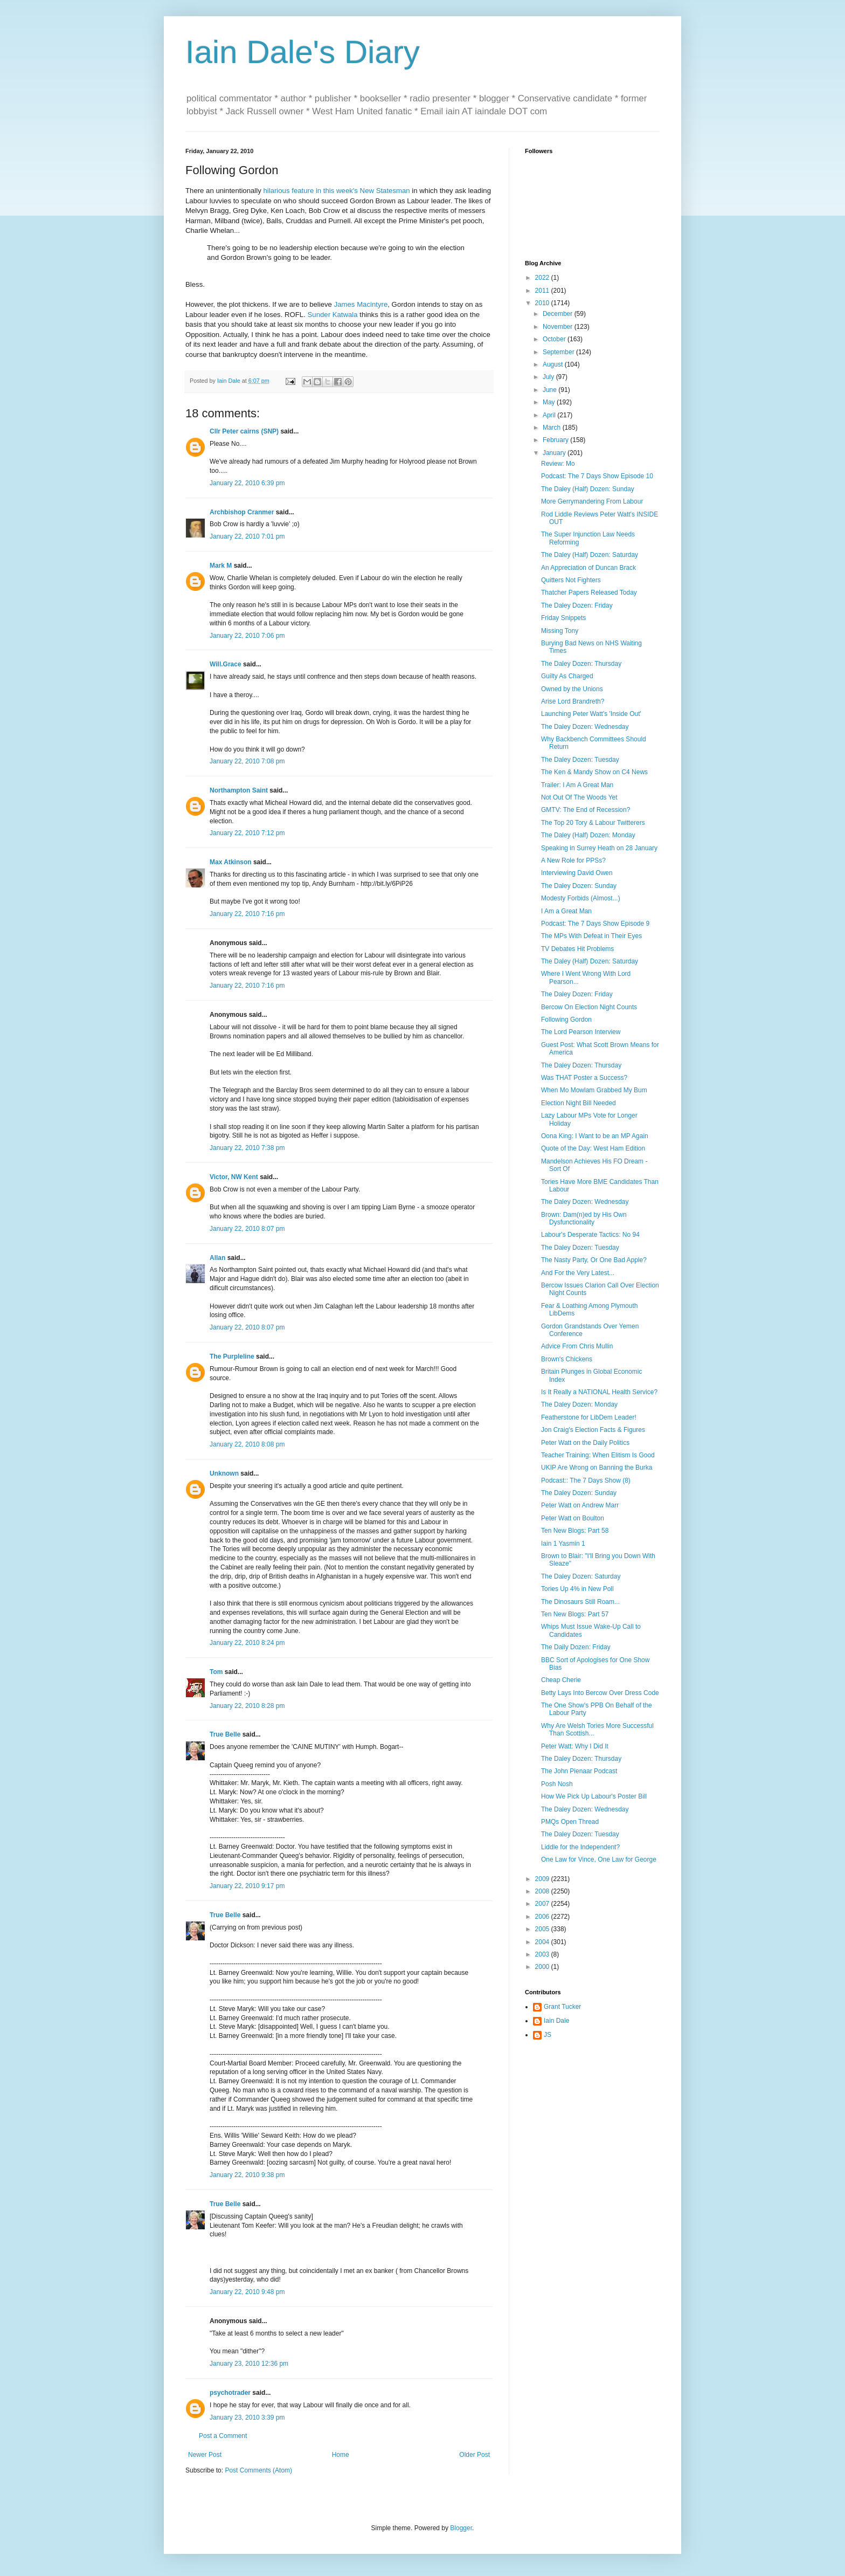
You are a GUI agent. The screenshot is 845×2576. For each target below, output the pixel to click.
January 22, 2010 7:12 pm (247, 833)
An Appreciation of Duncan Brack (588, 567)
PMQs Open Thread (570, 1822)
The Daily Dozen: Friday (576, 1647)
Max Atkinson (231, 862)
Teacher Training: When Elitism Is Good (598, 1455)
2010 (543, 303)
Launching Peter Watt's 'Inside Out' (591, 714)
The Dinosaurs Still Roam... (580, 1602)
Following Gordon (566, 1019)
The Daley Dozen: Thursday (581, 663)
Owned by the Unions (572, 689)
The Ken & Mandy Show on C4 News (594, 772)
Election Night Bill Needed (578, 1103)
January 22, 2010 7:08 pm (247, 761)
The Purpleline (232, 1356)
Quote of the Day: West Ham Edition (593, 1148)
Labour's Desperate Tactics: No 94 (590, 1234)
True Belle (225, 1734)
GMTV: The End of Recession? (585, 810)
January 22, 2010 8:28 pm (247, 1706)
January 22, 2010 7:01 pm (247, 536)
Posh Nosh (557, 1784)
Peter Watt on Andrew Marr (580, 1505)
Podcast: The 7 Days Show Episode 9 (595, 923)
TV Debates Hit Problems (577, 949)
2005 (543, 1929)
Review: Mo (558, 463)
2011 (543, 290)
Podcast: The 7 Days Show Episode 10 (597, 476)
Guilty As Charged (567, 676)
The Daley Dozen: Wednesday (585, 727)
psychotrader (230, 2392)
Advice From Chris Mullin (577, 1346)
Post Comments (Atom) (258, 2470)
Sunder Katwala (333, 315)
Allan (217, 1258)
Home (340, 2454)
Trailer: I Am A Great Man (577, 785)
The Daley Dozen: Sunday (579, 886)
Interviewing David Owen (577, 873)
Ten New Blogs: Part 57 (574, 1614)
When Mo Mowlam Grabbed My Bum (594, 1090)
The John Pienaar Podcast (579, 1771)
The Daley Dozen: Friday (577, 605)
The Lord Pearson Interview (580, 1032)
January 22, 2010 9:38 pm (247, 2175)
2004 (543, 1942)
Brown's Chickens (566, 1359)
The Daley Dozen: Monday (579, 1404)
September (559, 352)
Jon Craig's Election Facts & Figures (593, 1430)
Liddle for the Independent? (580, 1847)
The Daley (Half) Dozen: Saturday (589, 555)
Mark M (221, 565)
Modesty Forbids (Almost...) (580, 898)
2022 (543, 277)
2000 (543, 1967)
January (555, 453)
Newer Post (204, 2454)
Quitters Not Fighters (571, 580)
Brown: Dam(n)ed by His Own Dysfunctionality (584, 1218)
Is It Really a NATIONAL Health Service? (599, 1392)
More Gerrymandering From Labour (592, 501)
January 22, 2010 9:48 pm (247, 2292)
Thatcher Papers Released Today (589, 592)
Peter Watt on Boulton (572, 1518)
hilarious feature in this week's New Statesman (336, 191)
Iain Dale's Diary (302, 52)
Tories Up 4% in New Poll (577, 1589)
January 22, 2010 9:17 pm (247, 1886)
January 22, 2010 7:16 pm (247, 914)
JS (547, 2034)
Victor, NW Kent (234, 1177)
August (554, 364)
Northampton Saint (239, 790)
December (558, 314)
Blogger (461, 2528)
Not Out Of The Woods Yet (579, 797)
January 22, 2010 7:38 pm (247, 1148)
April (550, 415)
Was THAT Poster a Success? (584, 1078)
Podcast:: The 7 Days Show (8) (586, 1480)
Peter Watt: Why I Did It (574, 1746)
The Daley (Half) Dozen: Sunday (587, 489)
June (550, 390)
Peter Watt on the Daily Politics (585, 1443)
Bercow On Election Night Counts (589, 1007)
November (558, 326)
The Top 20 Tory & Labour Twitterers (593, 822)
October (555, 339)
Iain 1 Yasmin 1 (563, 1543)
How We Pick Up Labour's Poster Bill (594, 1796)
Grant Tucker (562, 2006)
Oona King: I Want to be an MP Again (594, 1136)
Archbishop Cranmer (242, 512)
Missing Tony (559, 631)
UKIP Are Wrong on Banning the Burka (596, 1467)
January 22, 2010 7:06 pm (247, 635)
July (549, 377)
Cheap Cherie (561, 1680)
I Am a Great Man (566, 911)
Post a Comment (223, 2436)
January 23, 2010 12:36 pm (249, 2363)
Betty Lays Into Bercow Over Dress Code (600, 1693)
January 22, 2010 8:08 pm (247, 1444)
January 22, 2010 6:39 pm (247, 483)
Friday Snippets (563, 618)
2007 (543, 1903)
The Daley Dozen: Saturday (580, 1576)
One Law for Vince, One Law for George (598, 1859)
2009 (543, 1879)
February (556, 440)
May (550, 402)
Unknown (224, 1473)
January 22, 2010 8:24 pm (247, 1643)
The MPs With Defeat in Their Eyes (591, 936)
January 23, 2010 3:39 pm (247, 2417)
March (553, 427)
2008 (543, 1891)
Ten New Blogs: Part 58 (574, 1530)
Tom (216, 1672)
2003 (543, 1954)
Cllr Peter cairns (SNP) (244, 431)
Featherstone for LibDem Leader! (588, 1417)
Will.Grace (225, 664)
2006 (543, 1916)
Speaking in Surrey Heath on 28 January (599, 848)
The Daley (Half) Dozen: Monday (588, 835)
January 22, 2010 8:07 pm (247, 1228)
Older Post (474, 2454)
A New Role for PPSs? (573, 860)
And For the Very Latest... (577, 1273)
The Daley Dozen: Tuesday (580, 759)
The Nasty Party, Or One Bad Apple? (594, 1260)
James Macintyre (361, 304)
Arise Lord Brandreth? (572, 701)
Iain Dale (556, 2020)
